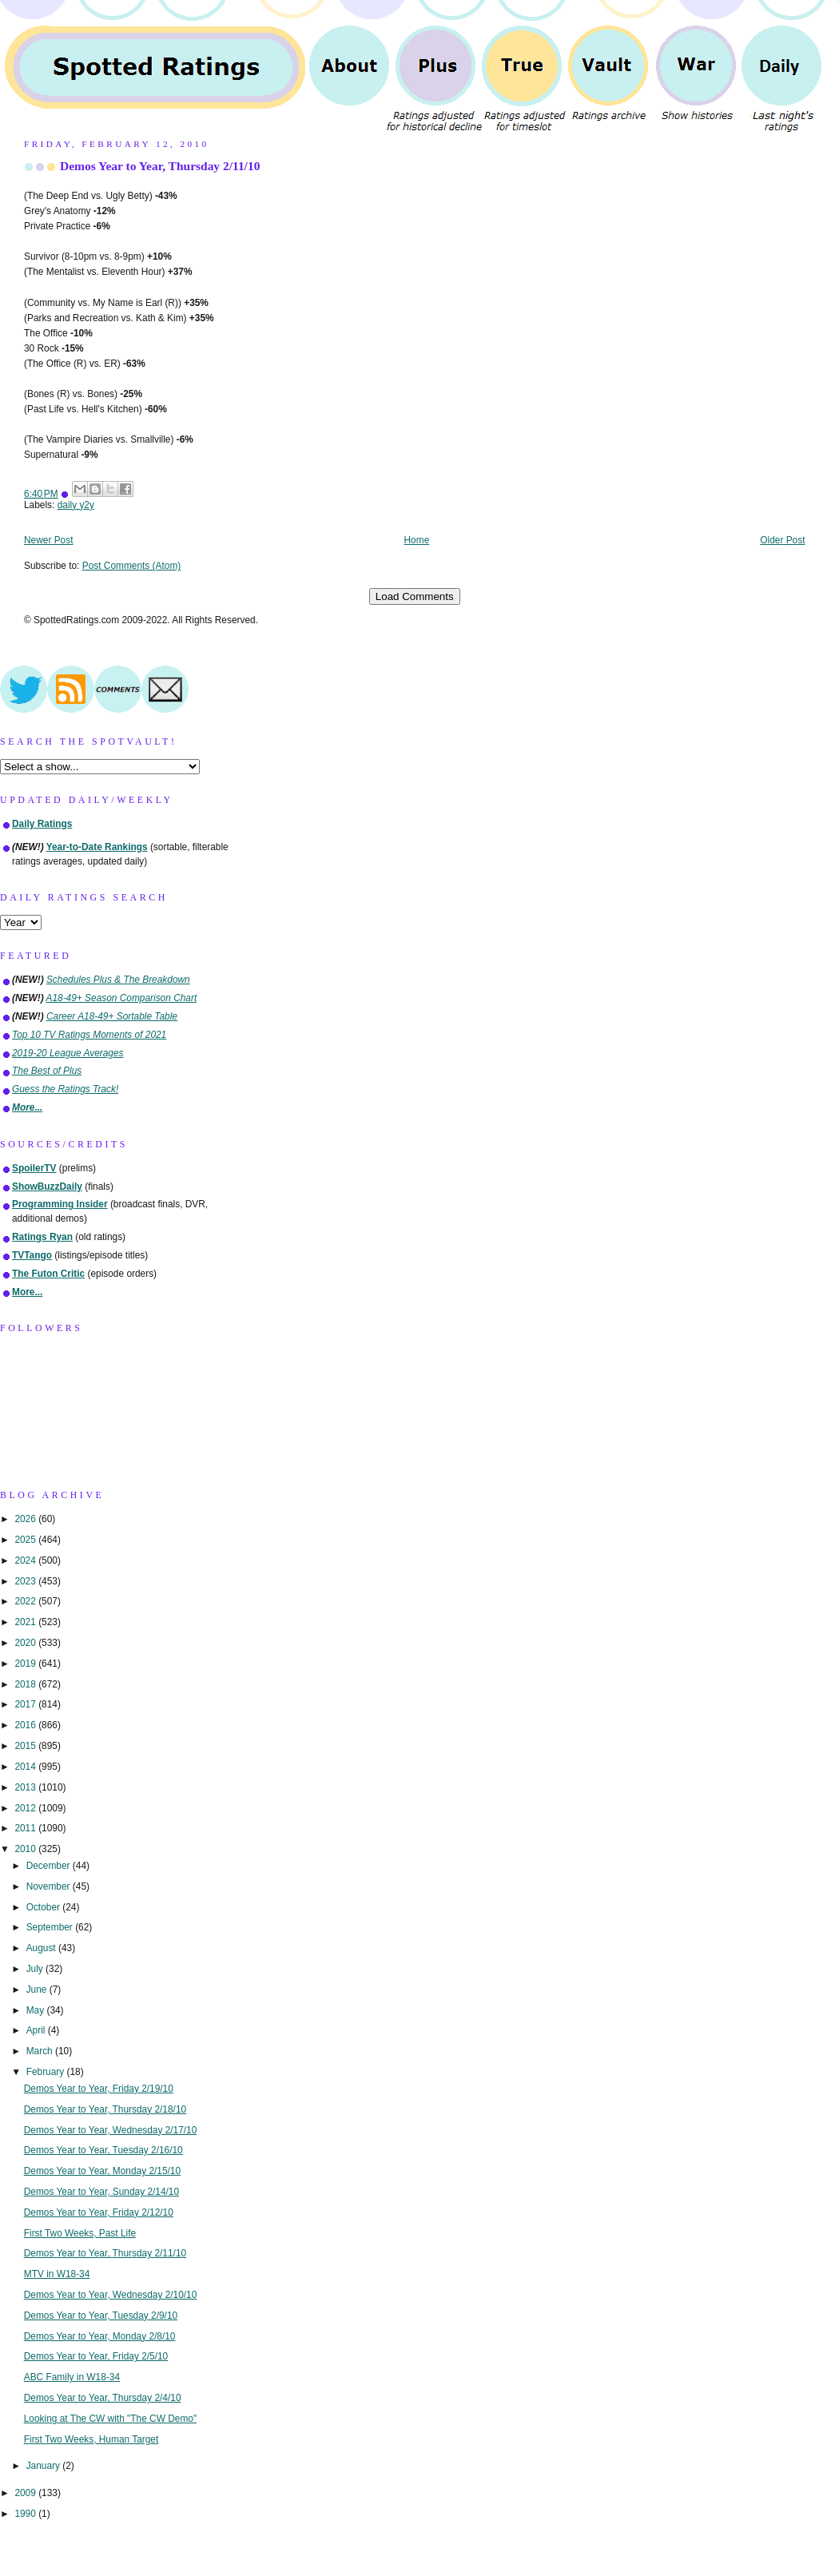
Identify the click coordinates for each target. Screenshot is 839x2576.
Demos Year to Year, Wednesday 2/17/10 (110, 2130)
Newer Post (48, 540)
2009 (26, 2492)
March (40, 2051)
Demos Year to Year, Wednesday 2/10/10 (110, 2294)
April (37, 2030)
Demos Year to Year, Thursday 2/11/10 (160, 166)
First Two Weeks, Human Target (91, 2439)
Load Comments (415, 596)
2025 (26, 1539)
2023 (26, 1581)
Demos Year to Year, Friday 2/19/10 (98, 2088)
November (49, 1886)
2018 (26, 1684)
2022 (26, 1601)
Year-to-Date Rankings (97, 847)
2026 (26, 1519)
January (44, 2465)
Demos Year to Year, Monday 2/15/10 (102, 2170)
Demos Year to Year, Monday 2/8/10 (100, 2336)
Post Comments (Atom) (131, 565)
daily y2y (76, 505)
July (36, 1968)
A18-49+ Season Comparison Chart (121, 998)
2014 (26, 1766)
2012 (26, 1808)
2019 (26, 1663)
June (38, 1989)
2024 (26, 1560)
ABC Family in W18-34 (72, 2377)
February (46, 2071)
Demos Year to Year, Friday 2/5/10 (96, 2356)
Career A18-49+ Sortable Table (111, 1016)
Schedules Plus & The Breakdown (118, 979)
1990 (26, 2513)
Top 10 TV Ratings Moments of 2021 (89, 1034)
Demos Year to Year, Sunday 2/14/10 (101, 2191)
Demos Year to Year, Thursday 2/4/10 (102, 2397)
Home (417, 540)
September (50, 1927)
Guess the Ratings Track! (65, 1089)
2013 (26, 1787)
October (44, 1907)
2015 (26, 1745)
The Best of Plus (47, 1070)
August (42, 1948)
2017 (26, 1704)
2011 (26, 1828)
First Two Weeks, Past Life (80, 2233)
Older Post (782, 540)
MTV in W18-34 (57, 2274)
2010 (26, 1848)
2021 (26, 1622)
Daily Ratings (42, 823)
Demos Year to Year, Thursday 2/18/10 (105, 2109)
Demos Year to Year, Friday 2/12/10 (98, 2212)
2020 (26, 1642)
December (49, 1865)
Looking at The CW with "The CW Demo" (110, 2418)
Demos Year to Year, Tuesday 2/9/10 (100, 2315)
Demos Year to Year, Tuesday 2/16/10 (103, 2150)
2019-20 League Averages (68, 1053)
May (36, 2010)
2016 (26, 1725)
